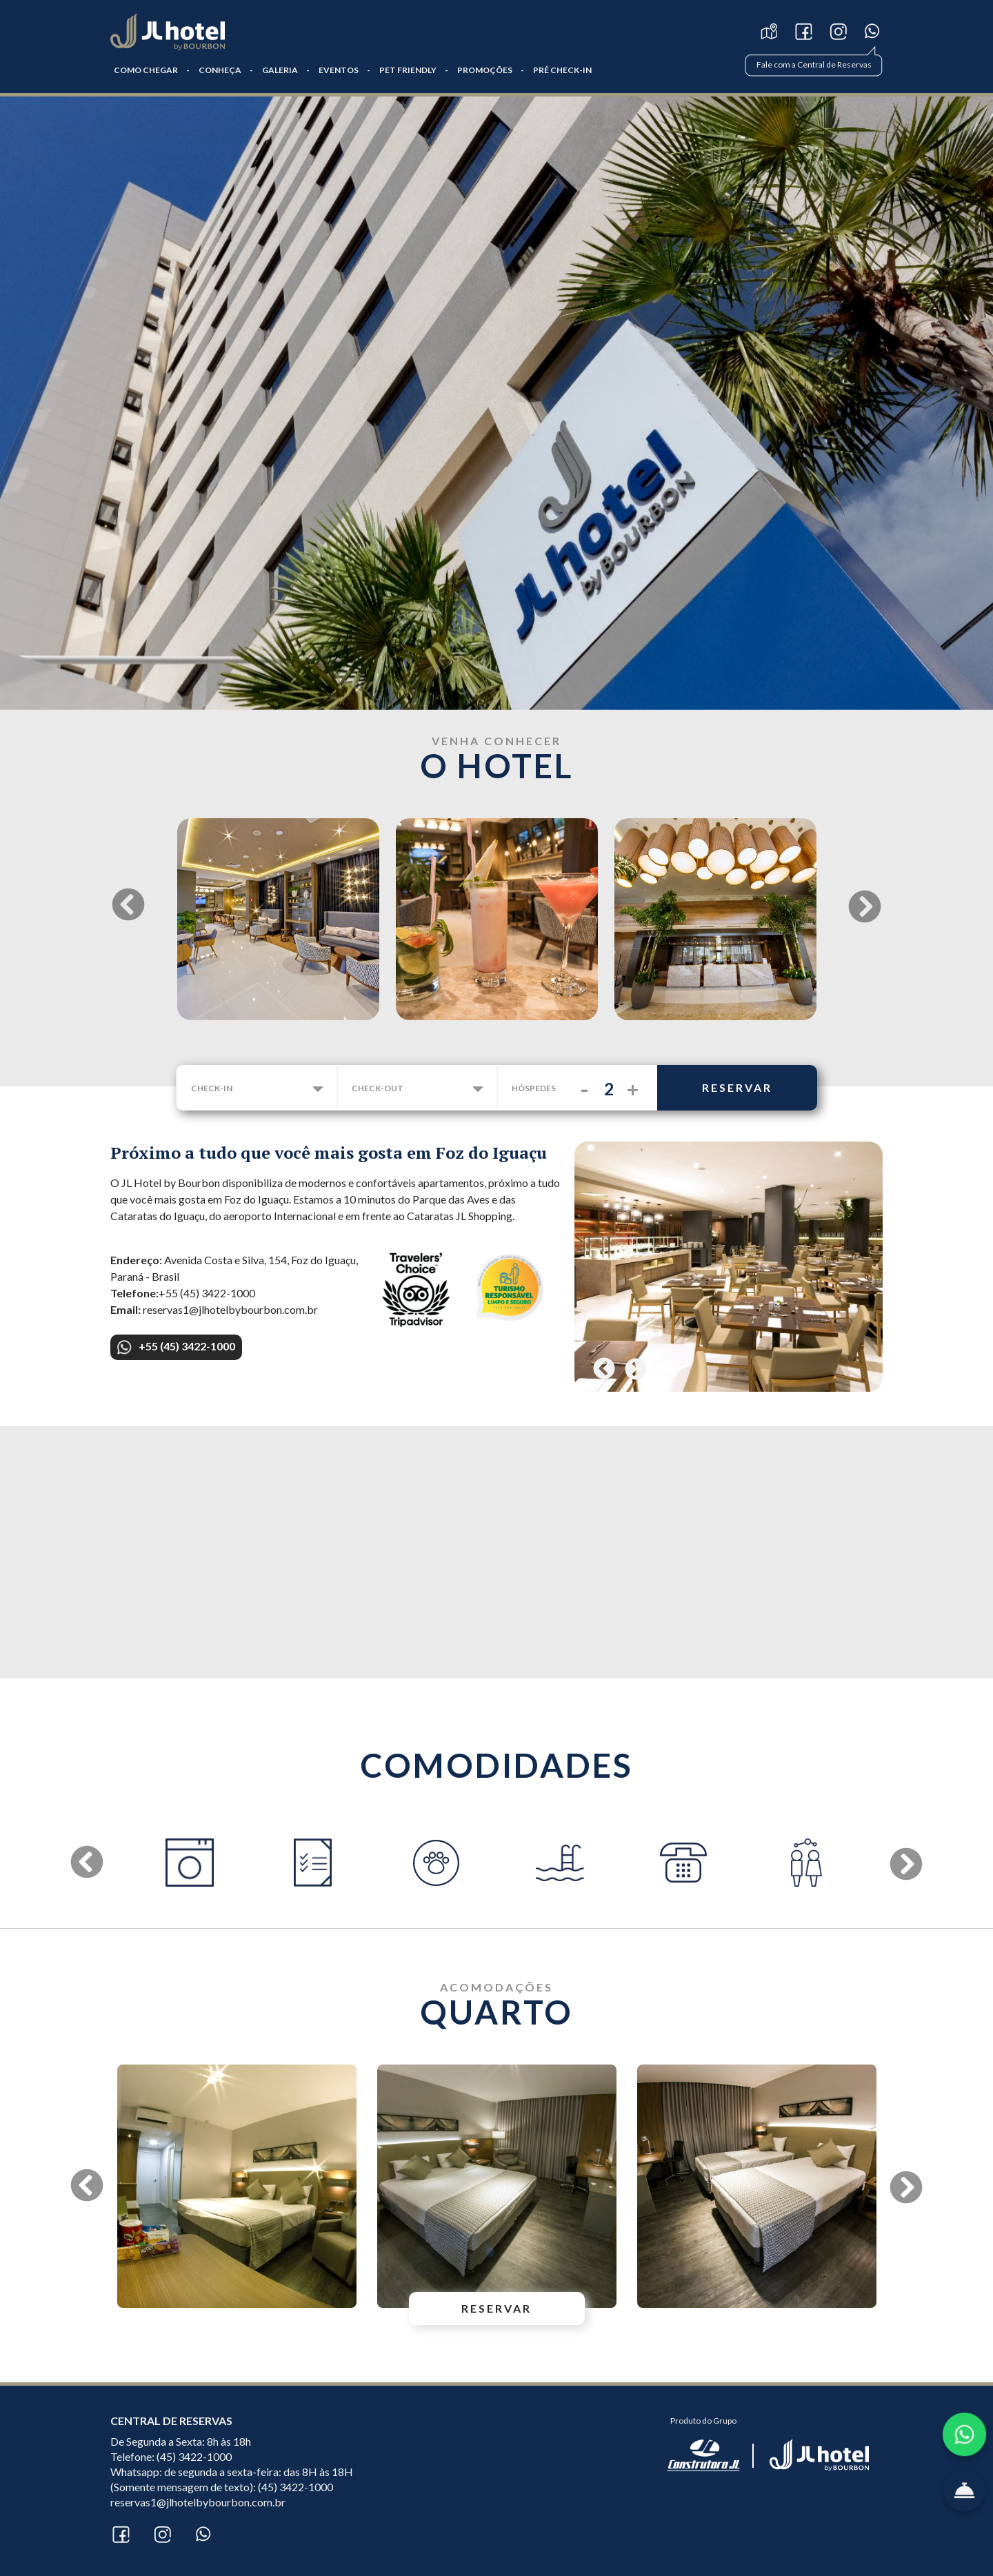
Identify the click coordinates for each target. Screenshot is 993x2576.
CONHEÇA (220, 70)
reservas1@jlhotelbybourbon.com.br (197, 2501)
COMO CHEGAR (146, 70)
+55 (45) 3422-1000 (176, 1347)
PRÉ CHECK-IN (562, 70)
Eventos (339, 70)
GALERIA (280, 70)
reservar (737, 1087)
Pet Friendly (408, 70)
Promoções (484, 70)
